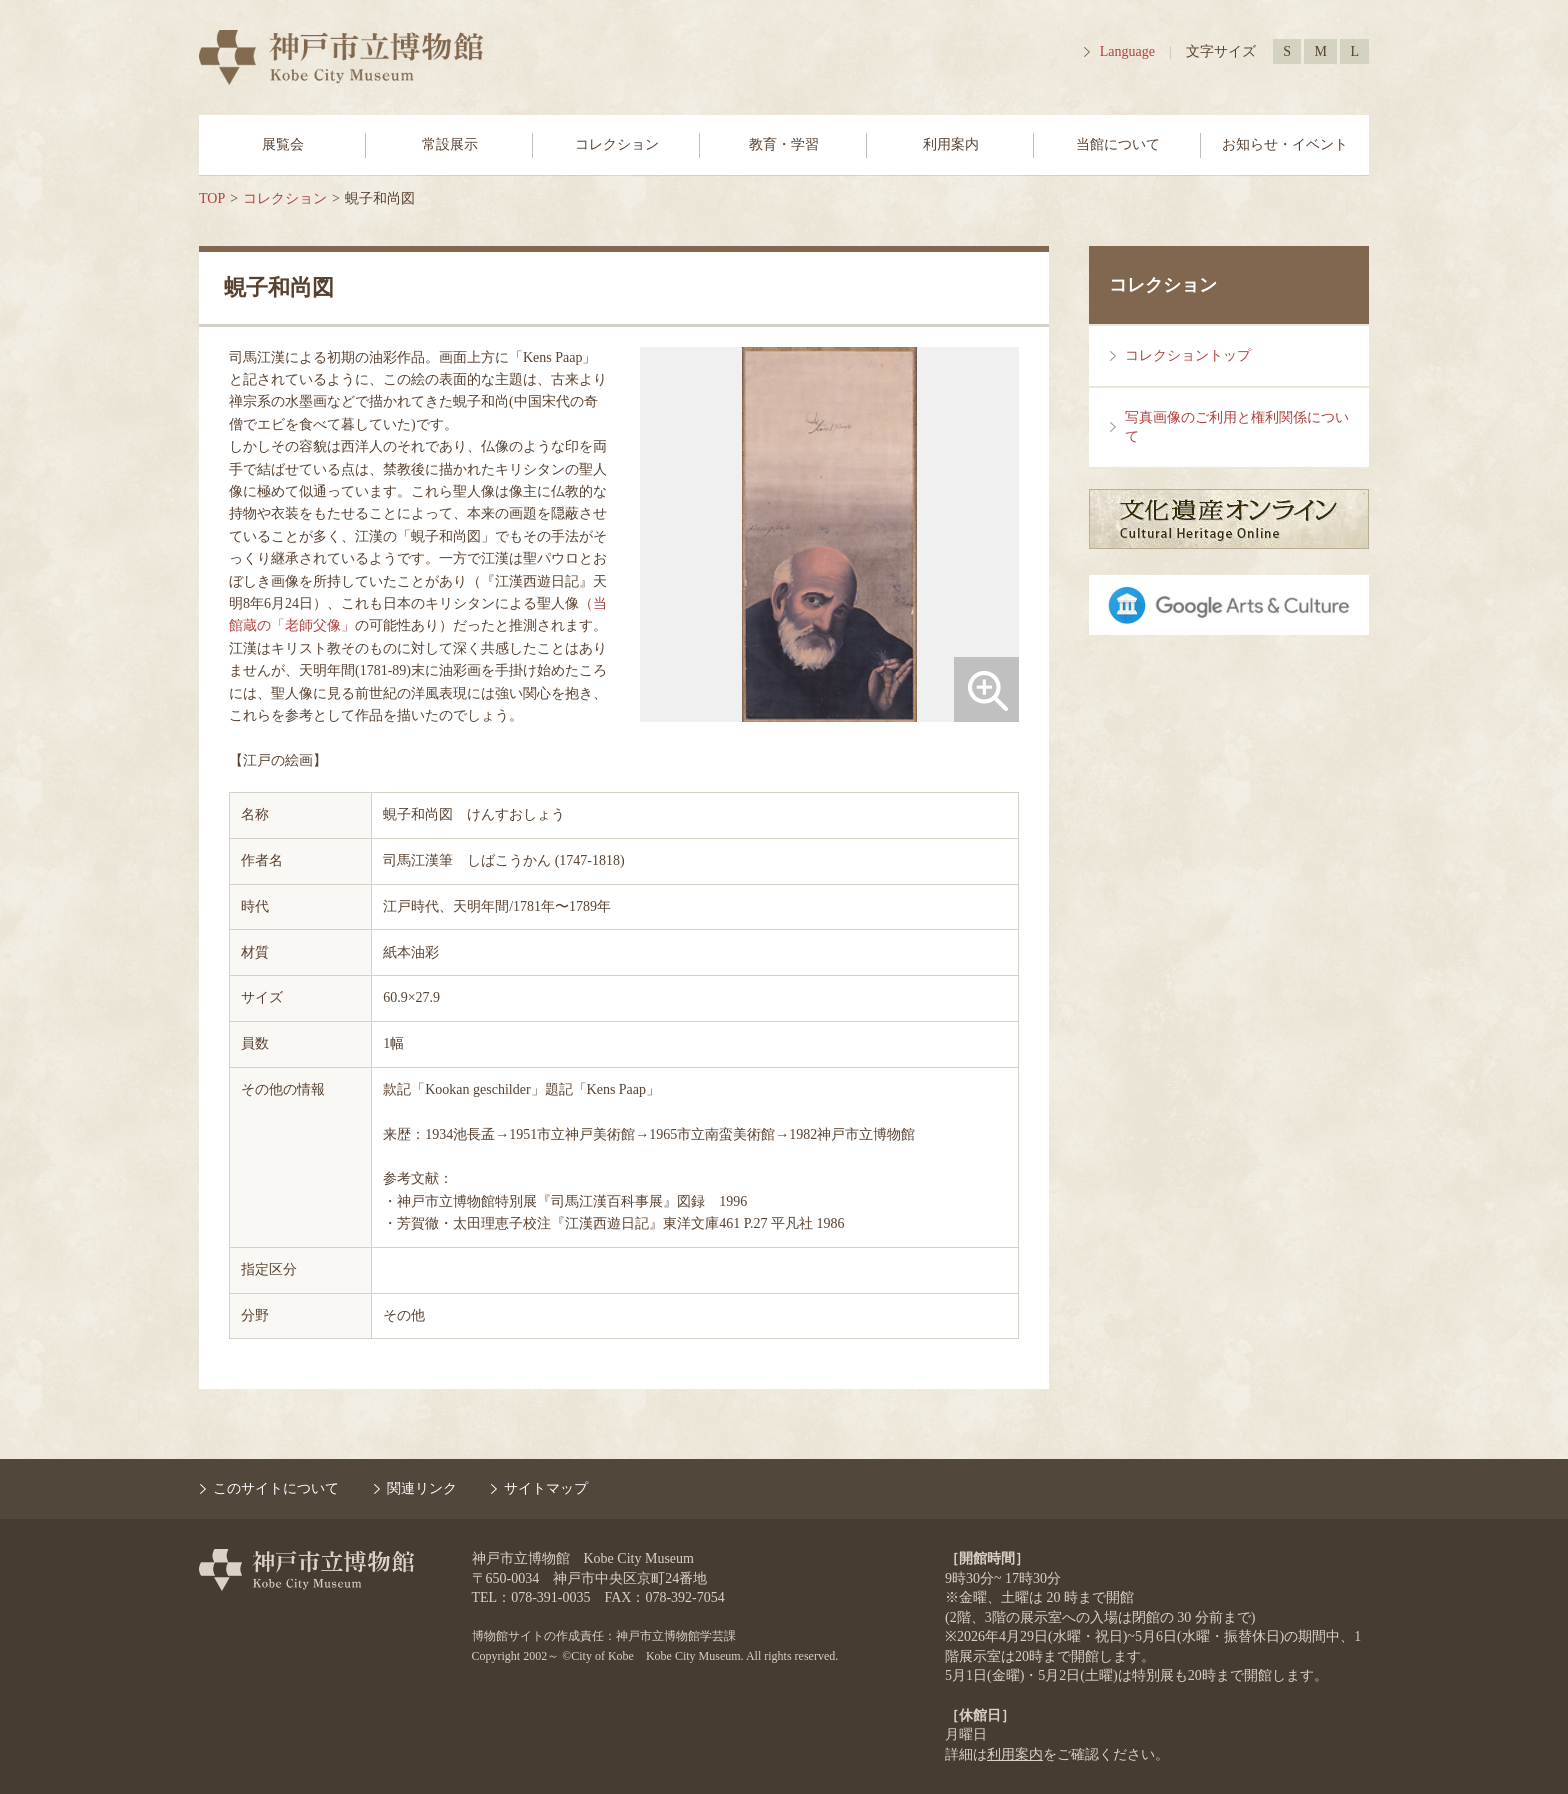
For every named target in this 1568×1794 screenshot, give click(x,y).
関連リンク (422, 1488)
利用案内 (951, 144)
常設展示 (450, 144)
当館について (1118, 144)
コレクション (617, 144)
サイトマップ (546, 1488)
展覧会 (283, 144)
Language (1127, 51)
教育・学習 (784, 144)
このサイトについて (276, 1488)
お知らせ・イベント (1285, 144)
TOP (212, 198)
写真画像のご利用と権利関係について (1237, 427)
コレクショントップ (1188, 355)
